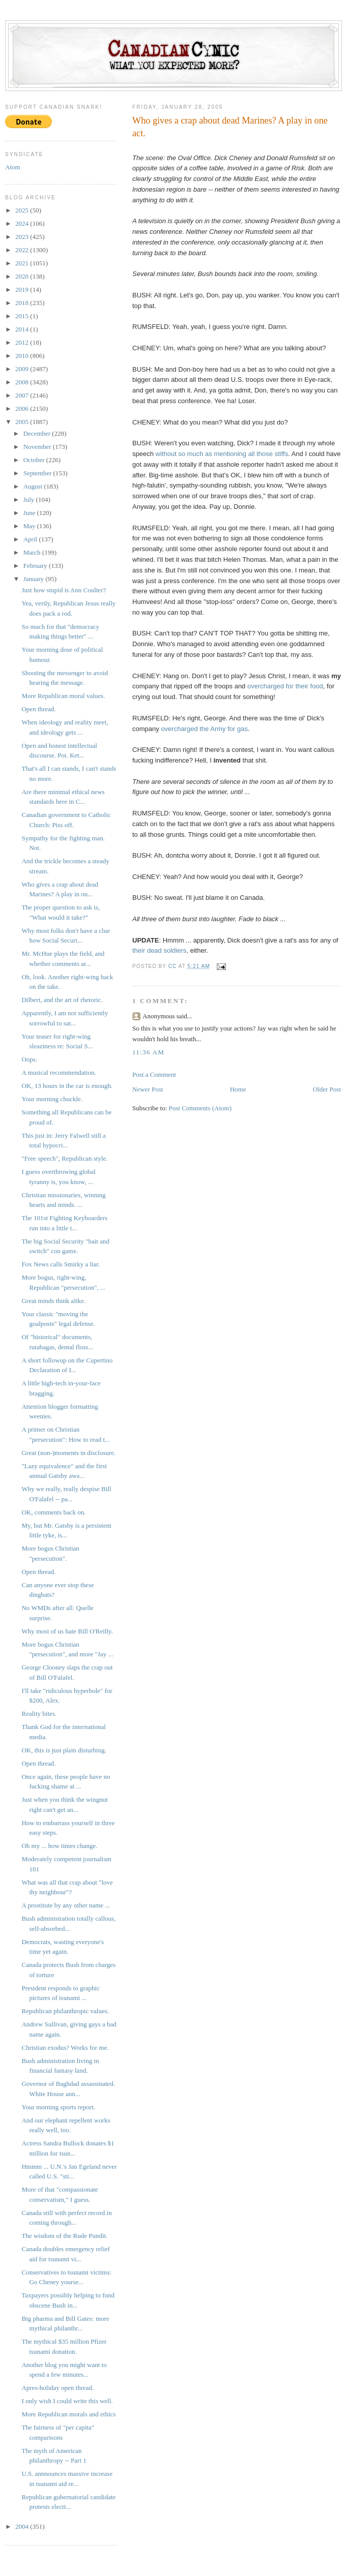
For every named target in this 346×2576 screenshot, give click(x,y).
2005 (22, 422)
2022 (22, 250)
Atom (12, 167)
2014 (22, 329)
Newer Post (147, 1089)
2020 (22, 276)
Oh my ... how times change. (59, 1846)
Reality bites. (38, 1713)
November (38, 446)
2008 (22, 382)
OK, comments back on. (53, 1512)
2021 (22, 263)
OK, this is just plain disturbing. (63, 1750)
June (30, 513)
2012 (22, 342)
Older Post (327, 1089)
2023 (22, 236)
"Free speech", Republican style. (64, 1158)
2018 (22, 303)
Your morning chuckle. (51, 1099)
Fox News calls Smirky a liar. (60, 1264)
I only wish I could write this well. (66, 2401)
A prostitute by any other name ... (65, 1905)
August (33, 486)
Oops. (29, 1059)
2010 (22, 355)
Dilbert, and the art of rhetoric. (61, 1000)
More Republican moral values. (63, 696)
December (37, 433)
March (32, 552)
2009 (22, 369)
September (38, 473)
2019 (22, 289)
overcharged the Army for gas (204, 729)
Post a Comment (154, 1074)
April (31, 539)
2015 (22, 316)
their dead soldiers (159, 950)
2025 (22, 210)
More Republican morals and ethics (68, 2414)
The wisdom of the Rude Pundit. (64, 2235)
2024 (22, 223)
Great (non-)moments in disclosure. (68, 1453)
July (29, 499)
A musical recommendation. (58, 1072)
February (36, 565)
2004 (22, 2526)
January (34, 579)
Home (238, 1089)
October (34, 460)
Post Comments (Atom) (200, 1108)
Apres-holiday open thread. (57, 2387)
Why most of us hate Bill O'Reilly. (67, 1631)
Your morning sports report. (58, 2107)
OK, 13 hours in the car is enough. (66, 1085)
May (30, 526)
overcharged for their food (285, 686)
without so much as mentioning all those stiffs (222, 454)
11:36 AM (148, 1052)
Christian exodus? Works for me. (64, 2047)
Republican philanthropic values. (64, 2011)
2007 (22, 395)
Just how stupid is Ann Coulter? (63, 590)
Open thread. (38, 709)
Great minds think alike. (53, 1301)
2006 (22, 408)
